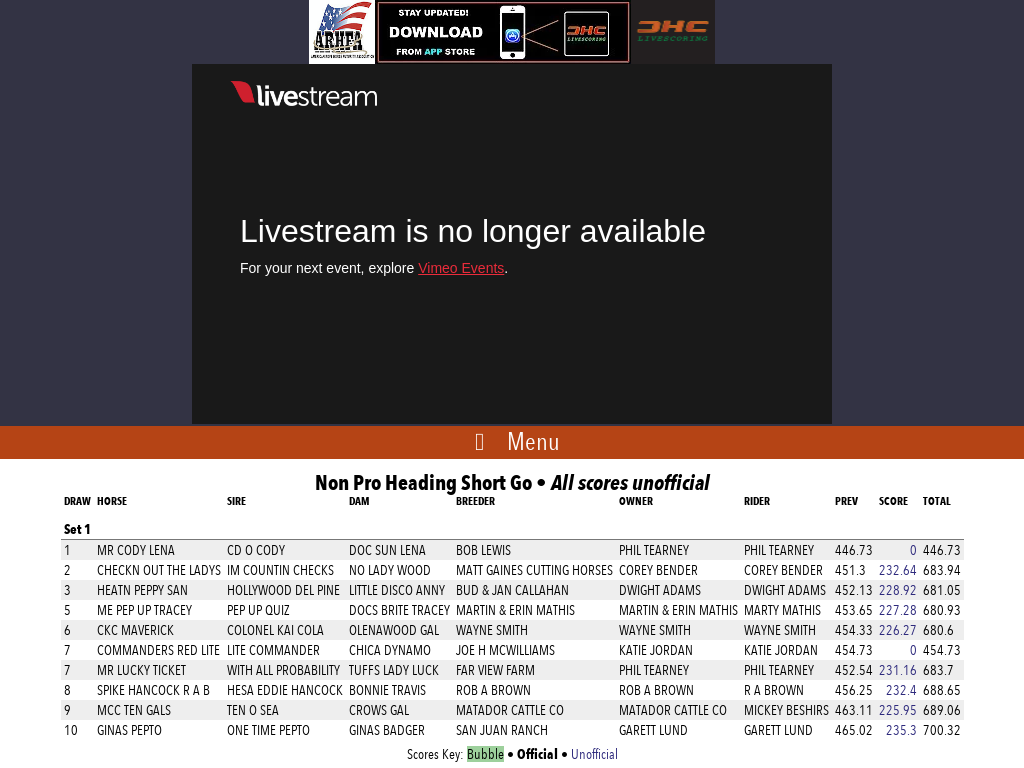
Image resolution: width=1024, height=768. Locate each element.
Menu (533, 441)
